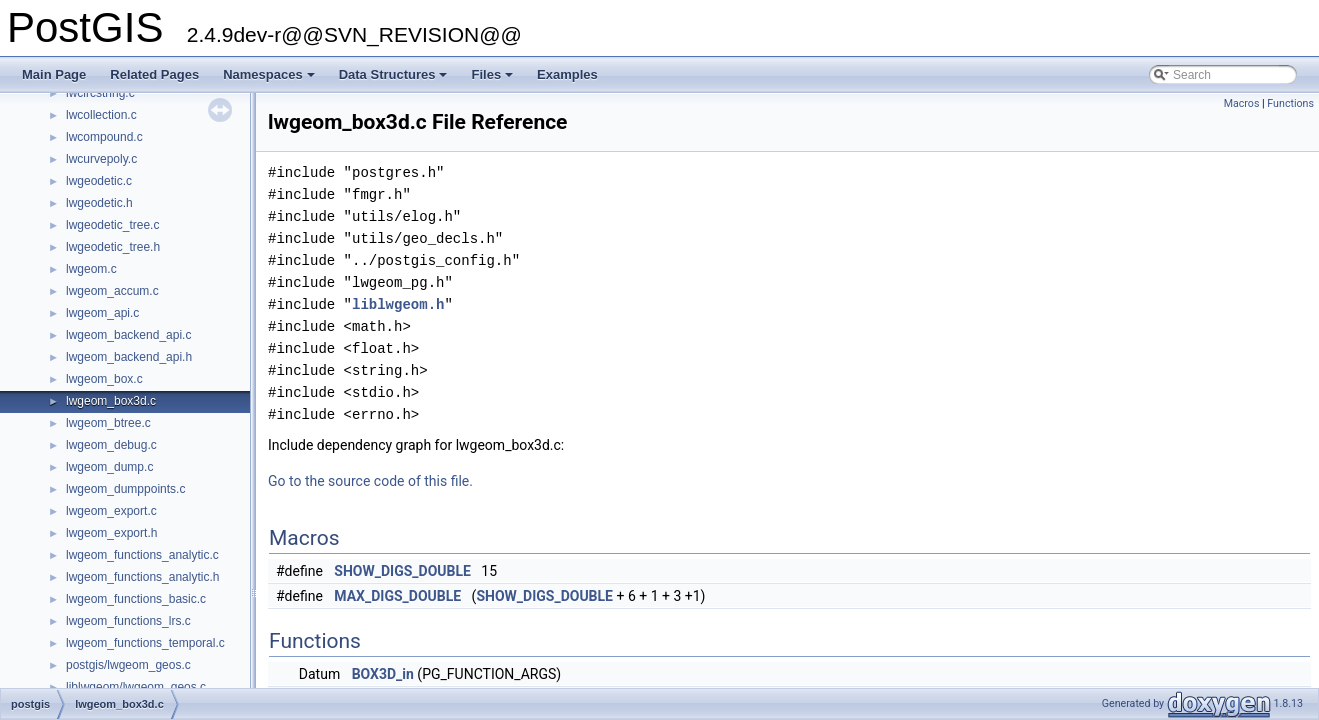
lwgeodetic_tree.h (113, 247)
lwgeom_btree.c (108, 423)
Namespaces (270, 80)
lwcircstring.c (100, 93)
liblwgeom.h (398, 304)
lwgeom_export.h (111, 533)
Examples (567, 74)
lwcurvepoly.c (101, 159)
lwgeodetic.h (99, 203)
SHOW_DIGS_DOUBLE (402, 571)
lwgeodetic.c (99, 181)
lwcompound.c (104, 137)
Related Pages (154, 74)
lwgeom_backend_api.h (129, 357)
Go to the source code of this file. (370, 481)
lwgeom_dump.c (109, 467)
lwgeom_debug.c (111, 445)
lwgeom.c (91, 269)
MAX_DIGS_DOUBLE (397, 596)
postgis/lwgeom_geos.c (128, 665)
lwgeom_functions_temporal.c (145, 643)
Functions (1290, 103)
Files (493, 80)
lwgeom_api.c (102, 313)
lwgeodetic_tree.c (112, 225)
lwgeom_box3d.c (111, 401)
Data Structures (395, 80)
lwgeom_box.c (104, 379)
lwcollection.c (101, 115)
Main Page (54, 74)
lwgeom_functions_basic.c (136, 599)
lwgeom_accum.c (112, 291)
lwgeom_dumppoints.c (125, 489)
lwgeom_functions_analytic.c (142, 555)
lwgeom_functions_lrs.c (128, 621)
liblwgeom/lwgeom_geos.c (136, 687)
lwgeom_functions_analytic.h (142, 577)
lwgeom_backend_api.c (128, 335)
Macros (1242, 103)
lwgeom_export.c (111, 511)
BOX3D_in (383, 674)
